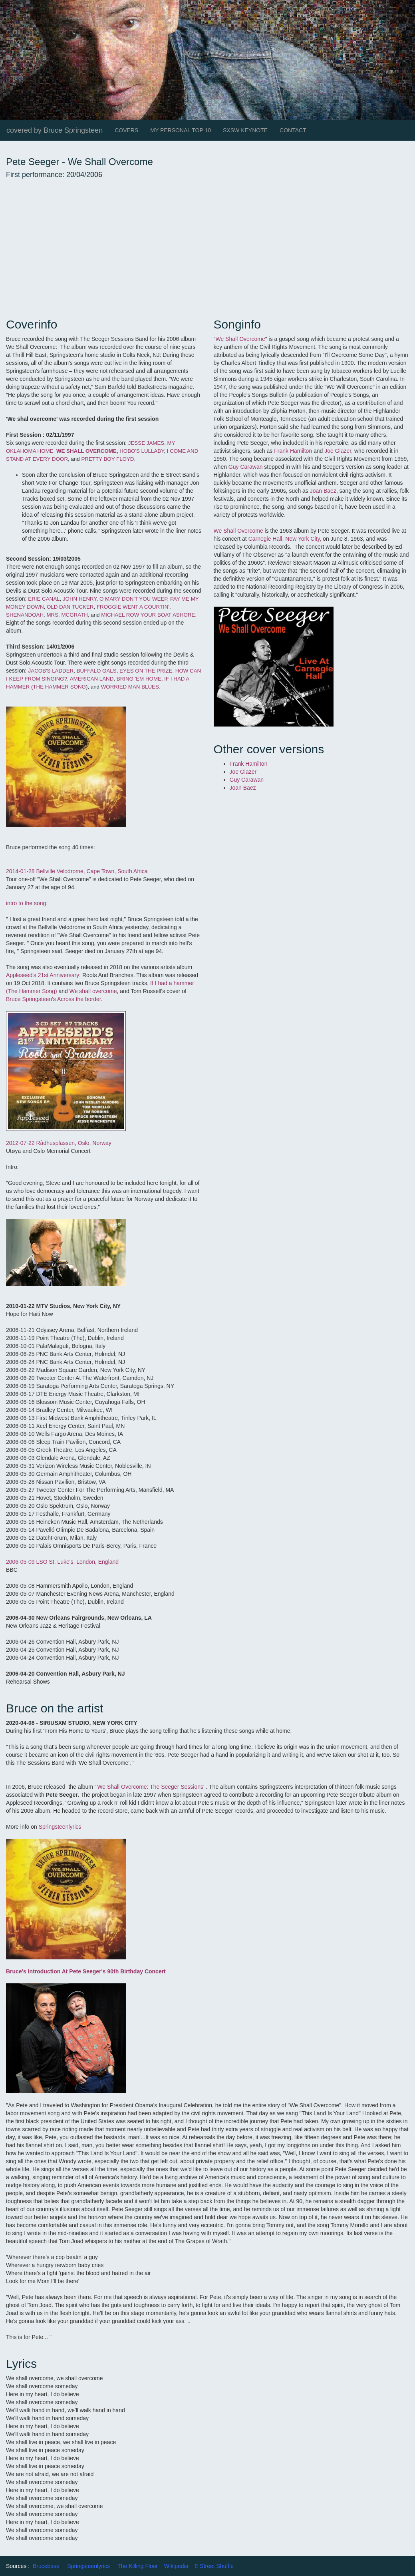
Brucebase (46, 2566)
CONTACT (293, 130)
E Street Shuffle (214, 2566)
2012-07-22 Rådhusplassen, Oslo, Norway (58, 1143)
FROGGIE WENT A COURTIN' (133, 607)
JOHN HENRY (80, 599)
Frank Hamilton (293, 451)
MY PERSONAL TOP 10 (180, 130)
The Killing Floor (137, 2566)
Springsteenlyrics (59, 1827)
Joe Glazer (337, 451)
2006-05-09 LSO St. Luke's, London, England (62, 1562)
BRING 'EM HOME (139, 679)
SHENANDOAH (25, 615)
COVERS (126, 130)
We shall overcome (93, 991)
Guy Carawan (245, 467)
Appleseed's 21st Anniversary (42, 975)
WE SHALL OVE (76, 451)
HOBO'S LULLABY (141, 451)
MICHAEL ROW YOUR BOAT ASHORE (148, 615)
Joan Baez (323, 491)
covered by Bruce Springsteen (54, 130)
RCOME (107, 451)
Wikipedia (176, 2566)
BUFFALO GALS (97, 671)
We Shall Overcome (240, 339)
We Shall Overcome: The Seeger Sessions (150, 1787)
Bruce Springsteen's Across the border (53, 999)
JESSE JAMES (146, 443)
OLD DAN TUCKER (70, 607)
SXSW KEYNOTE (245, 130)
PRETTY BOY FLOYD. (108, 459)
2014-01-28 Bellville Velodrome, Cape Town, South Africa (77, 871)
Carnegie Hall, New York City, (285, 539)
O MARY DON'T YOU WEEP (133, 599)
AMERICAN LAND (92, 679)
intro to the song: (27, 903)
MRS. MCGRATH (66, 615)
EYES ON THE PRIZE (145, 671)
